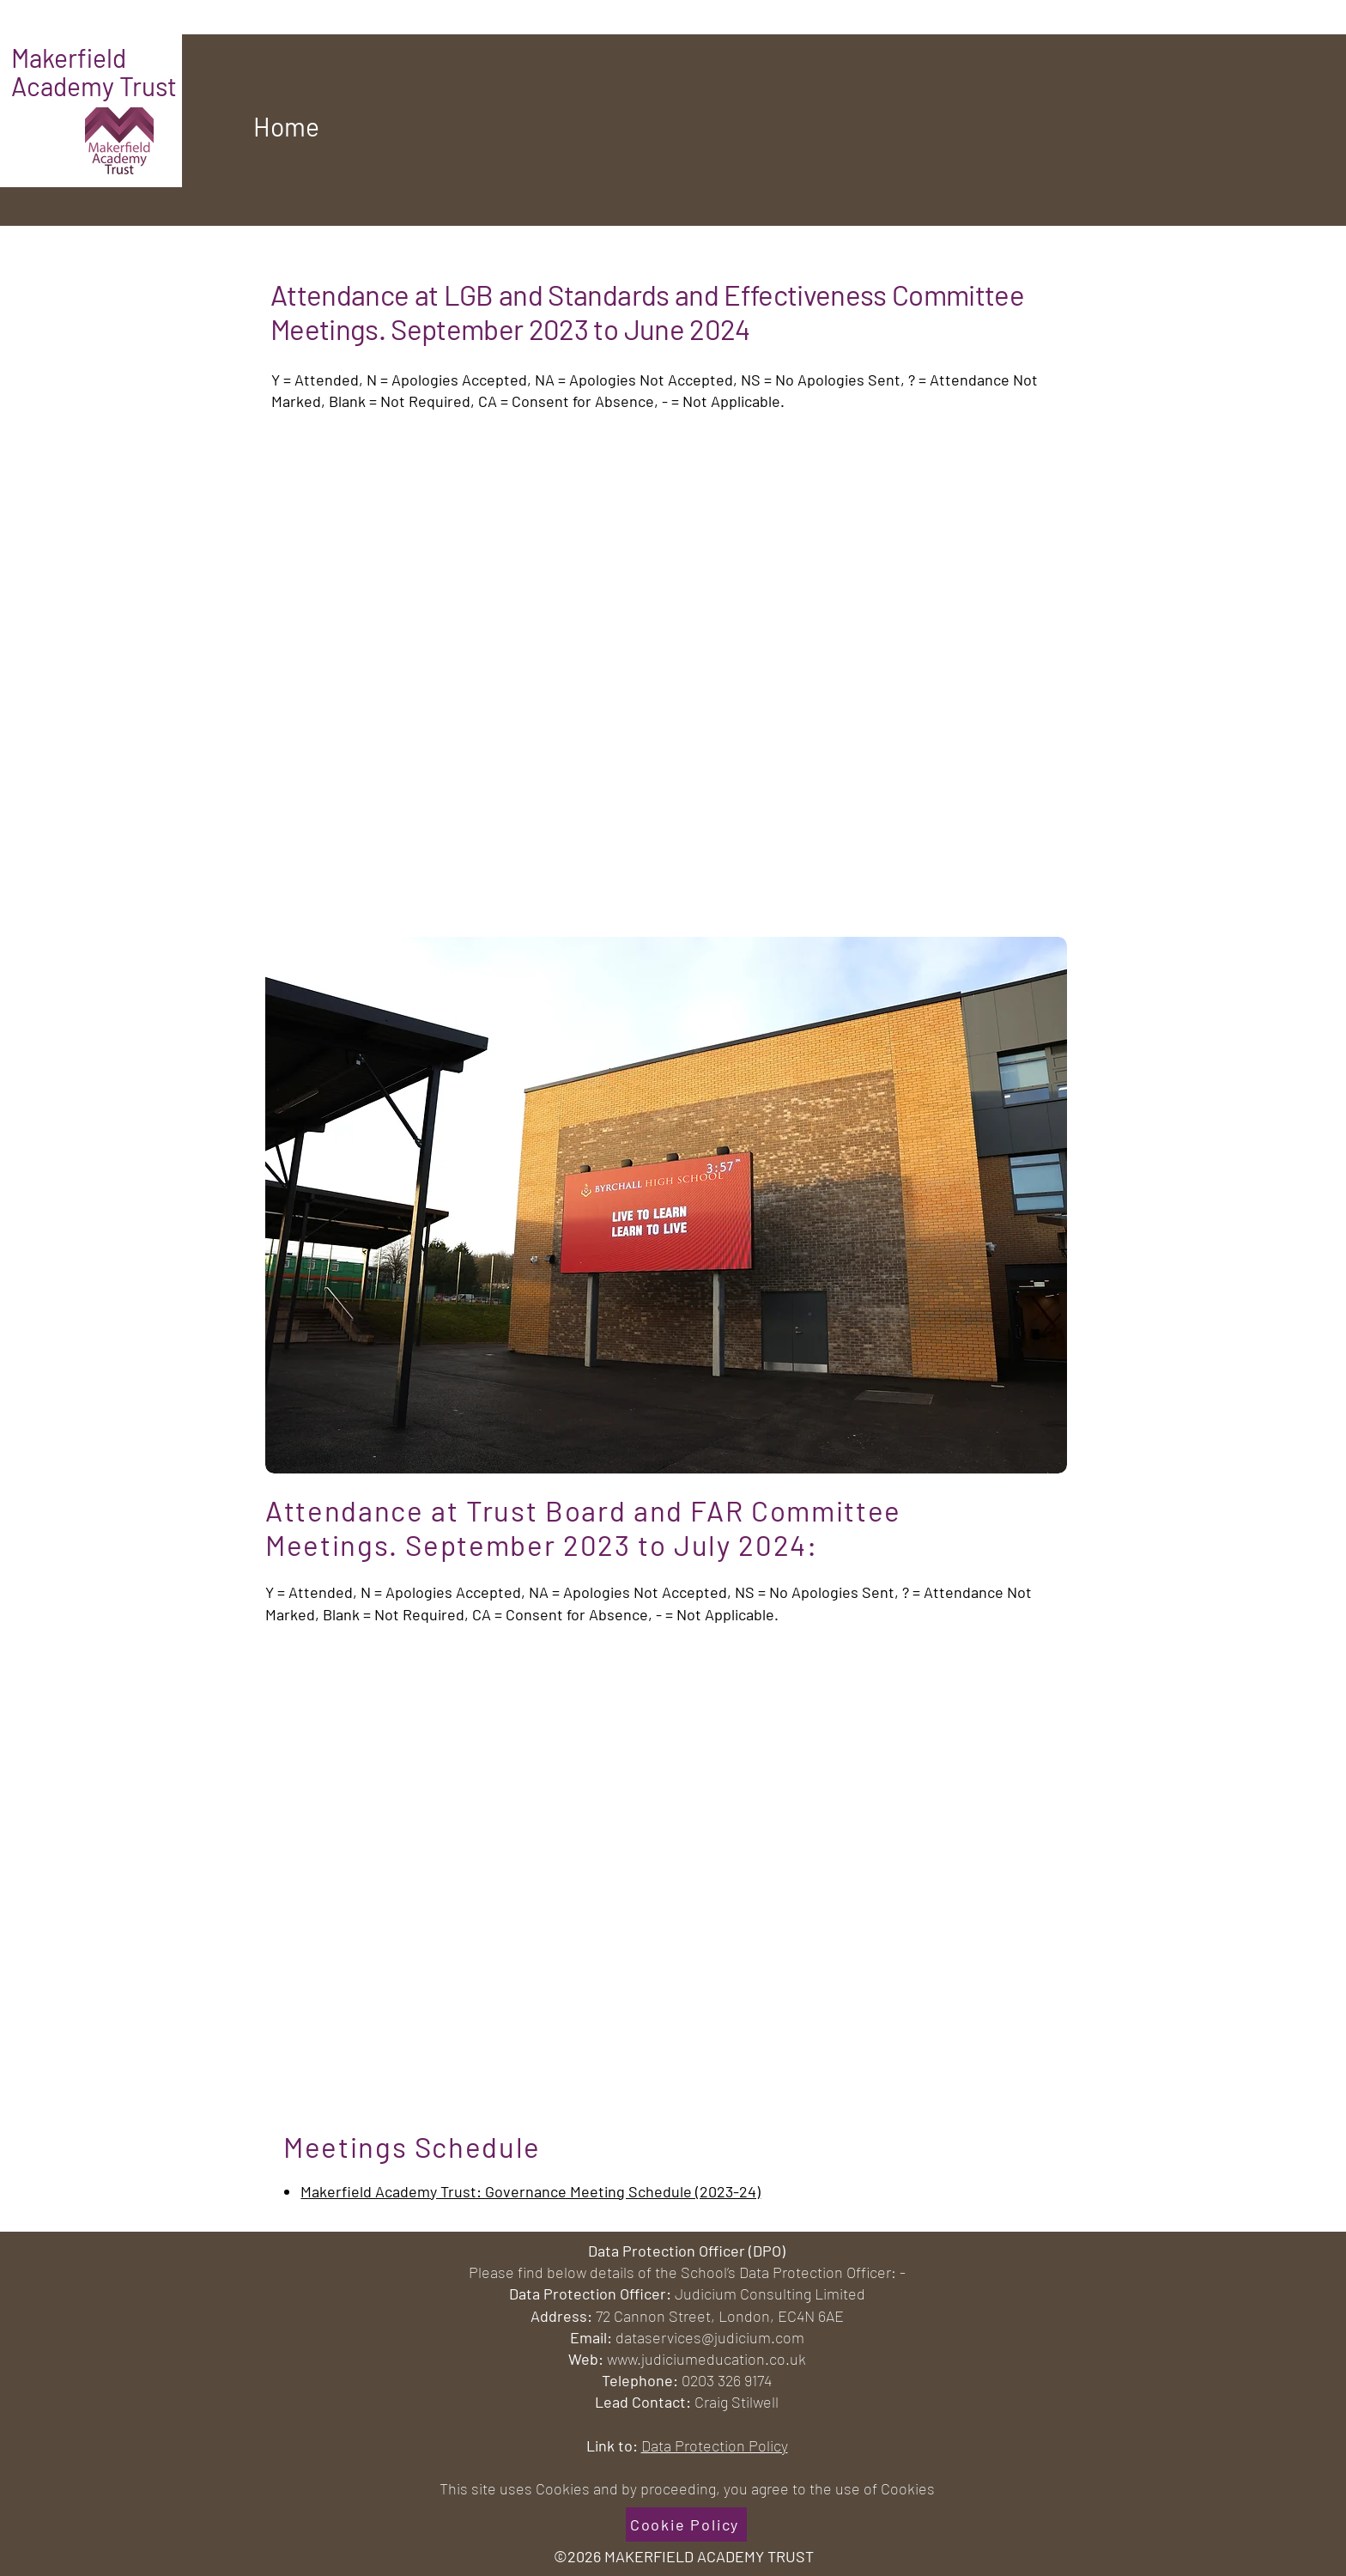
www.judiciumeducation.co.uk (706, 2358)
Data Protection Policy (714, 2445)
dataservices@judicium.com (709, 2337)
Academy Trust (94, 85)
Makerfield (71, 57)
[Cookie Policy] (686, 2524)
